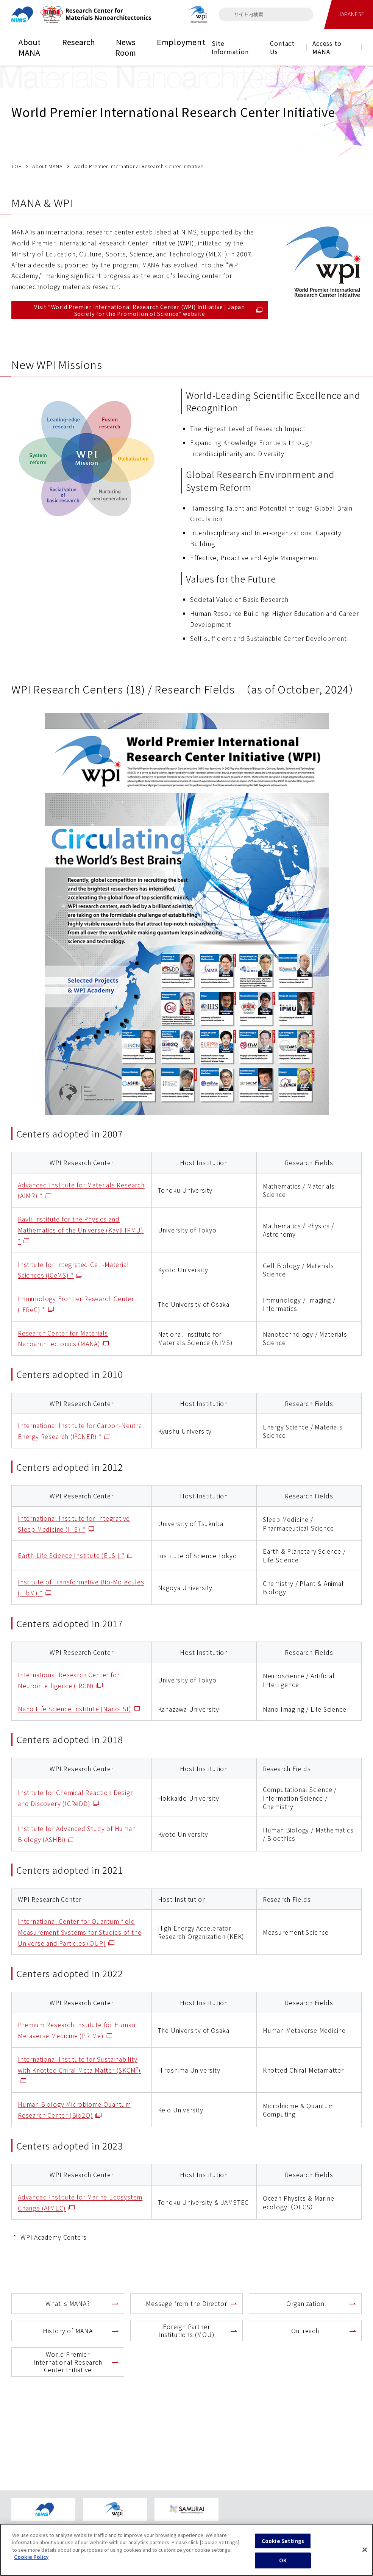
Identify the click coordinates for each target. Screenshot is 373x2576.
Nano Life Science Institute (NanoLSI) (79, 1708)
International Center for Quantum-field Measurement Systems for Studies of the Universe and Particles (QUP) (79, 1932)
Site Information (230, 47)
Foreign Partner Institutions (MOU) (186, 2330)
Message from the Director (186, 2303)
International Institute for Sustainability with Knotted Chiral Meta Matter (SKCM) (79, 2069)
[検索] (228, 14)
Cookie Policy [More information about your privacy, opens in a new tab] (31, 2562)
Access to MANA (326, 47)
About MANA (29, 47)
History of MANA (68, 2330)
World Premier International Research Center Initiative (67, 2361)
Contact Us (282, 47)
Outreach (305, 2330)
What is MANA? (67, 2303)
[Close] (364, 2555)
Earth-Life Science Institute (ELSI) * (75, 1555)
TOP (16, 166)
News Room (125, 47)
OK (283, 2566)
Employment (181, 41)
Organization (305, 2303)
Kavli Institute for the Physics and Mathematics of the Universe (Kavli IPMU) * (81, 1229)
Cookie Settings (283, 2546)
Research (78, 41)
